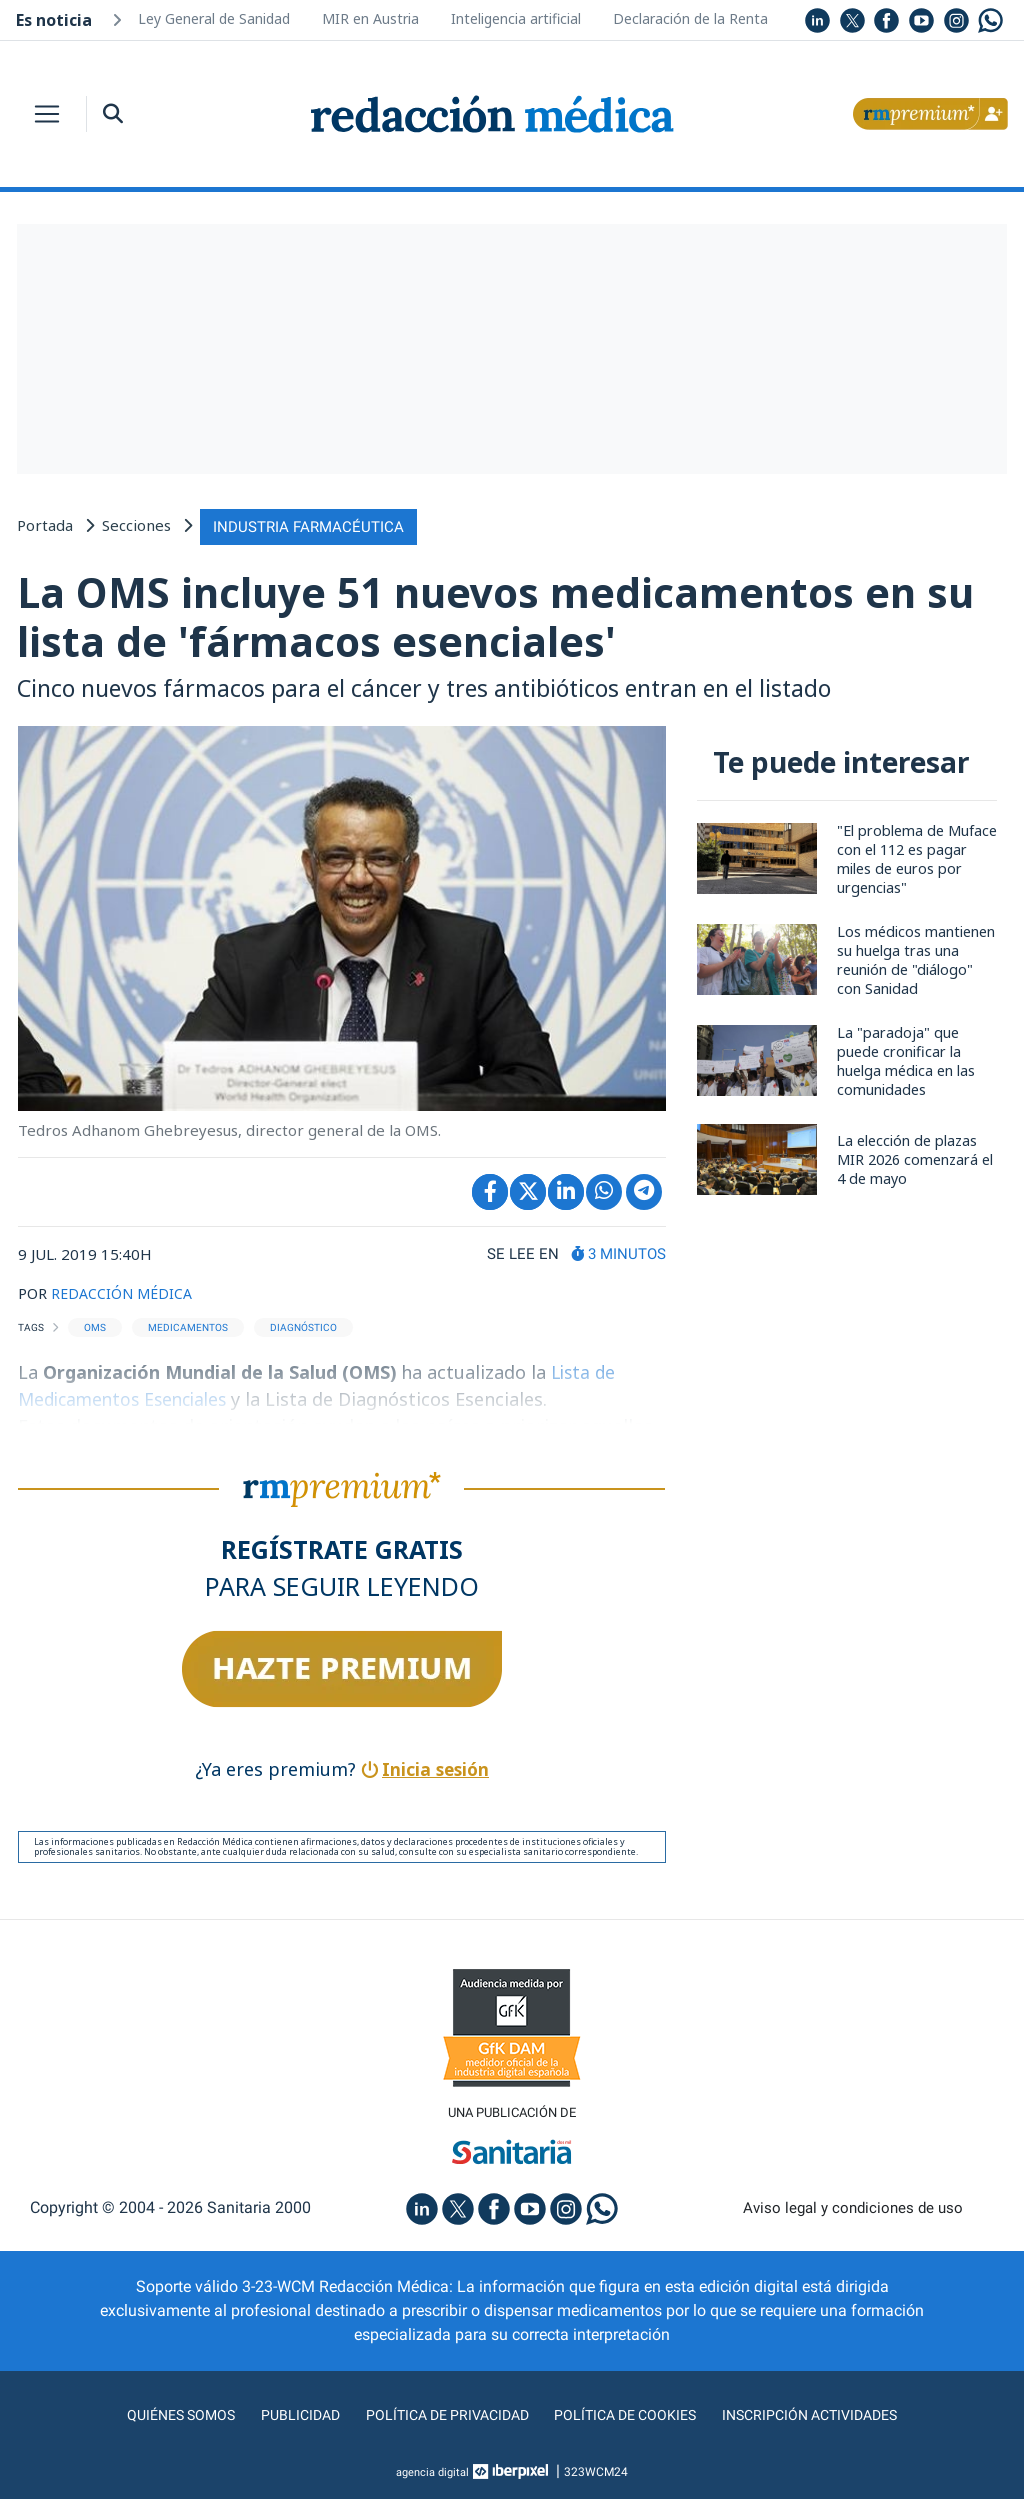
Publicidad (282, 2416)
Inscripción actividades (832, 2416)
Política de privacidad (439, 2416)
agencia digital (433, 2474)
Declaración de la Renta (690, 18)
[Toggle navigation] (47, 114)
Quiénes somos (156, 2416)
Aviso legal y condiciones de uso (853, 2209)
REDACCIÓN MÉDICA (124, 1293)
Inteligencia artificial (516, 18)
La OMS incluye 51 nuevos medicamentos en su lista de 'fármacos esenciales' (511, 616)
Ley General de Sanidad (214, 18)
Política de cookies (632, 2416)
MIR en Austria (370, 18)
